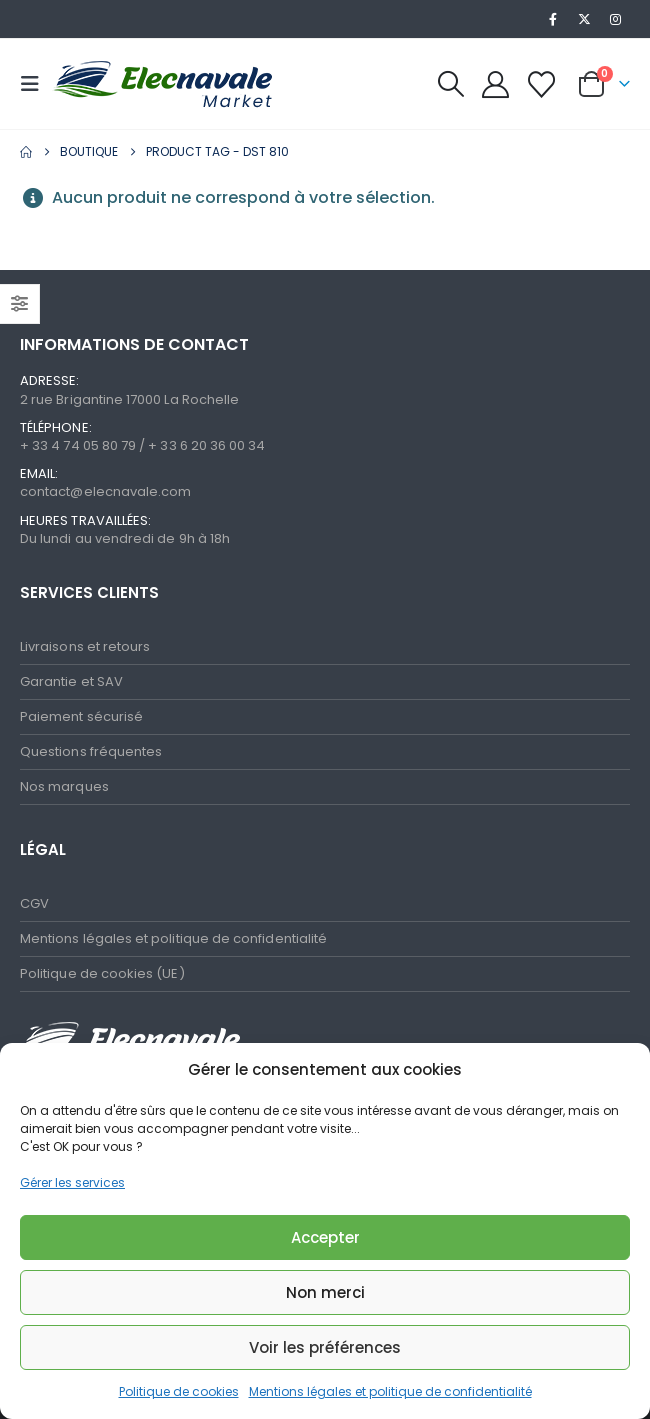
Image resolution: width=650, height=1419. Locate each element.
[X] (585, 19)
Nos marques (64, 786)
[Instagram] (616, 19)
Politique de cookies (179, 1391)
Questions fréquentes (91, 751)
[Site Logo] (102, 84)
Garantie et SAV (71, 681)
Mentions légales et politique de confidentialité (390, 1391)
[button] (36, 84)
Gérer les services (72, 1182)
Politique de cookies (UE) (102, 973)
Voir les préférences (325, 1347)
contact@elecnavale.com (105, 491)
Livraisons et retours (85, 646)
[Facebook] (553, 19)
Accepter (325, 1237)
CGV (34, 903)
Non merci (325, 1292)
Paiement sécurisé (81, 716)
